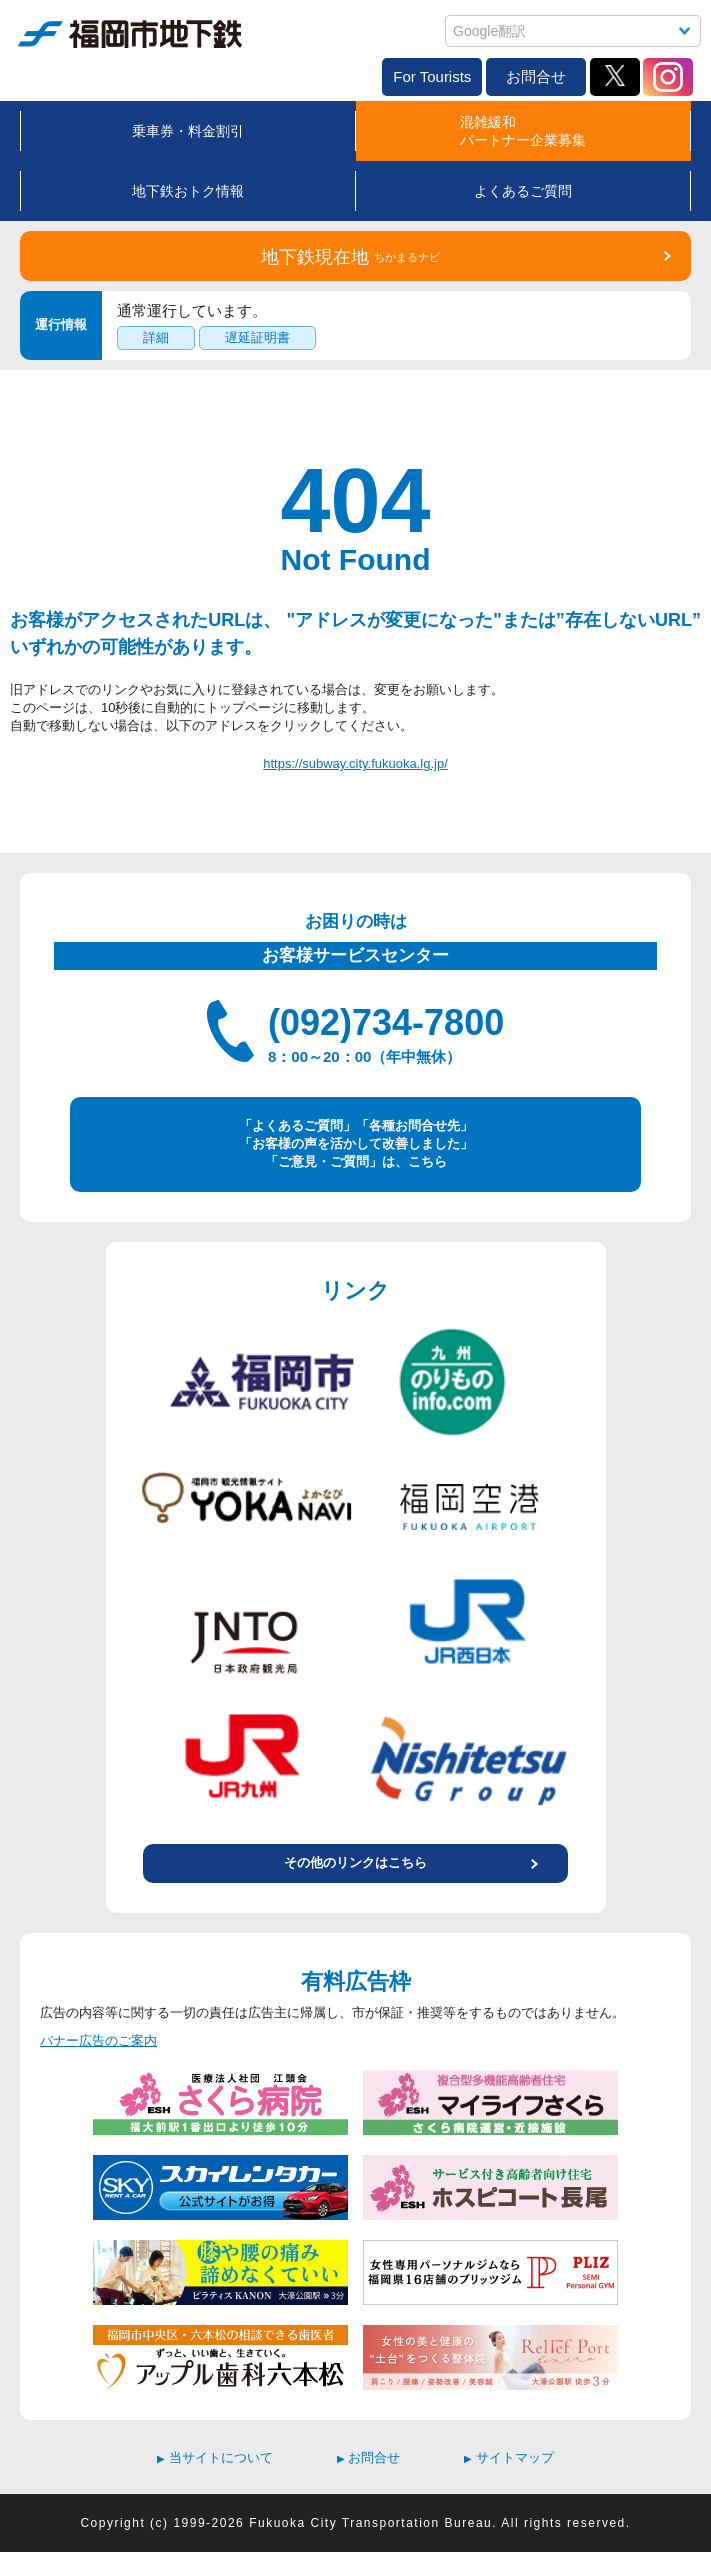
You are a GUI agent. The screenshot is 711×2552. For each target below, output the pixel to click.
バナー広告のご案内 (98, 2040)
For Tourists (432, 76)
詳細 (156, 337)
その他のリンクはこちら (355, 1862)
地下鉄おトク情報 (188, 191)
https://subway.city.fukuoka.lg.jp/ (355, 763)
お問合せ (536, 76)
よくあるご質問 (523, 191)
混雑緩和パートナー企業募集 (523, 131)
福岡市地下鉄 (130, 34)
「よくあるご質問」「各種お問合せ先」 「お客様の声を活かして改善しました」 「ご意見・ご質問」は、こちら (356, 1143)
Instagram (668, 77)
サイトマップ (509, 2457)
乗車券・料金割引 (188, 131)
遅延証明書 (257, 337)
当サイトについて (215, 2457)
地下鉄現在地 (350, 257)
